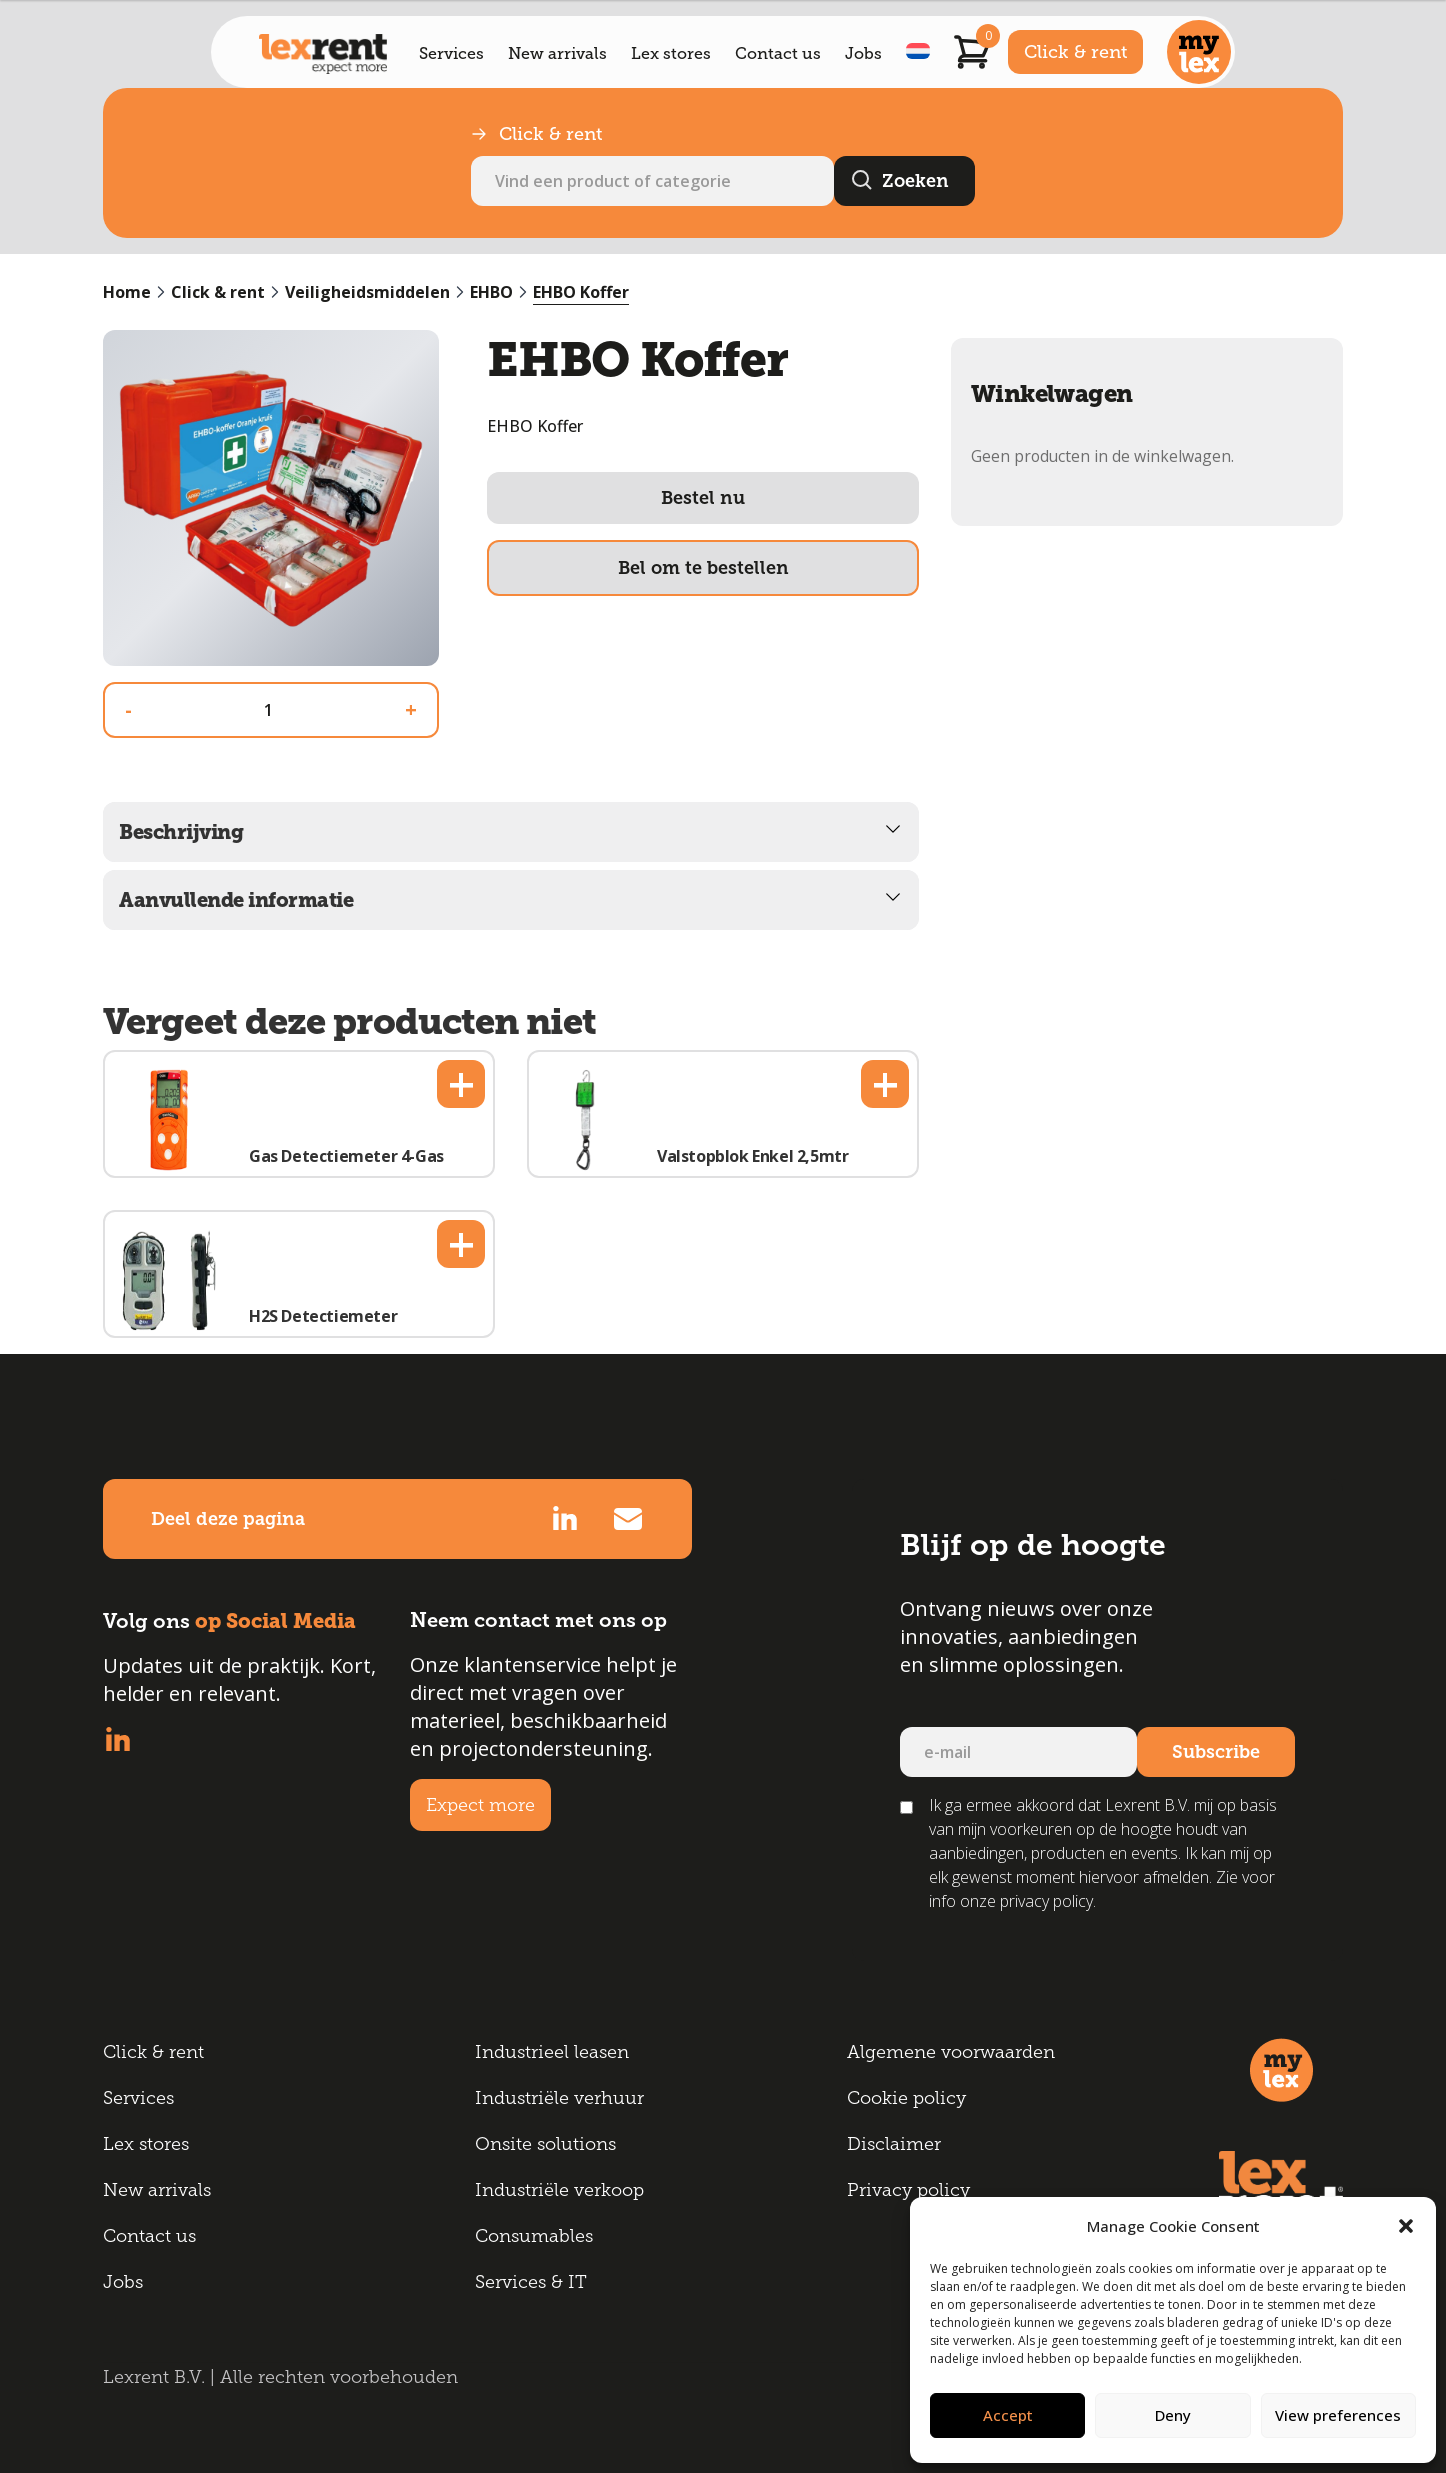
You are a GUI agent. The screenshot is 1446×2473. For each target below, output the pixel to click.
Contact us (778, 54)
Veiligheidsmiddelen (367, 292)
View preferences (1338, 2415)
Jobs (863, 54)
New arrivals (557, 54)
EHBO (491, 292)
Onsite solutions (545, 2144)
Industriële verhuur (559, 2098)
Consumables (534, 2236)
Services (451, 54)
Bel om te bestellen (703, 568)
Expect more (480, 1805)
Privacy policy (908, 2190)
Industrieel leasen (552, 2052)
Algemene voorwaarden (951, 2052)
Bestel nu (703, 498)
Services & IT (531, 2282)
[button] (1406, 2226)
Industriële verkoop (559, 2190)
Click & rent (1075, 52)
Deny (1173, 2415)
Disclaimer (894, 2144)
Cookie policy (906, 2098)
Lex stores (671, 54)
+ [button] (461, 1084)
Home (127, 292)
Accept (1008, 2415)
